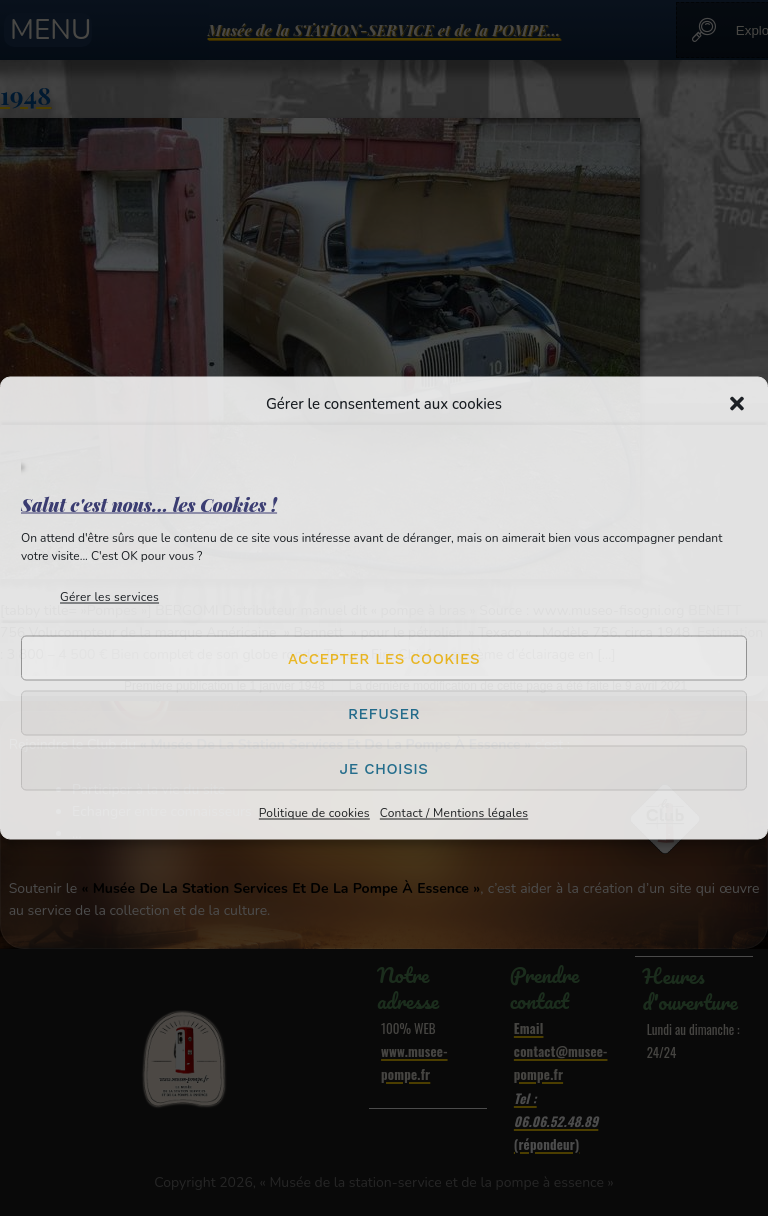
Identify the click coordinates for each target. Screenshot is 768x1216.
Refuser (384, 713)
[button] (737, 404)
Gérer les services (109, 597)
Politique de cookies (314, 813)
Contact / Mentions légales (454, 813)
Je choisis (384, 768)
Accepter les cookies (384, 658)
